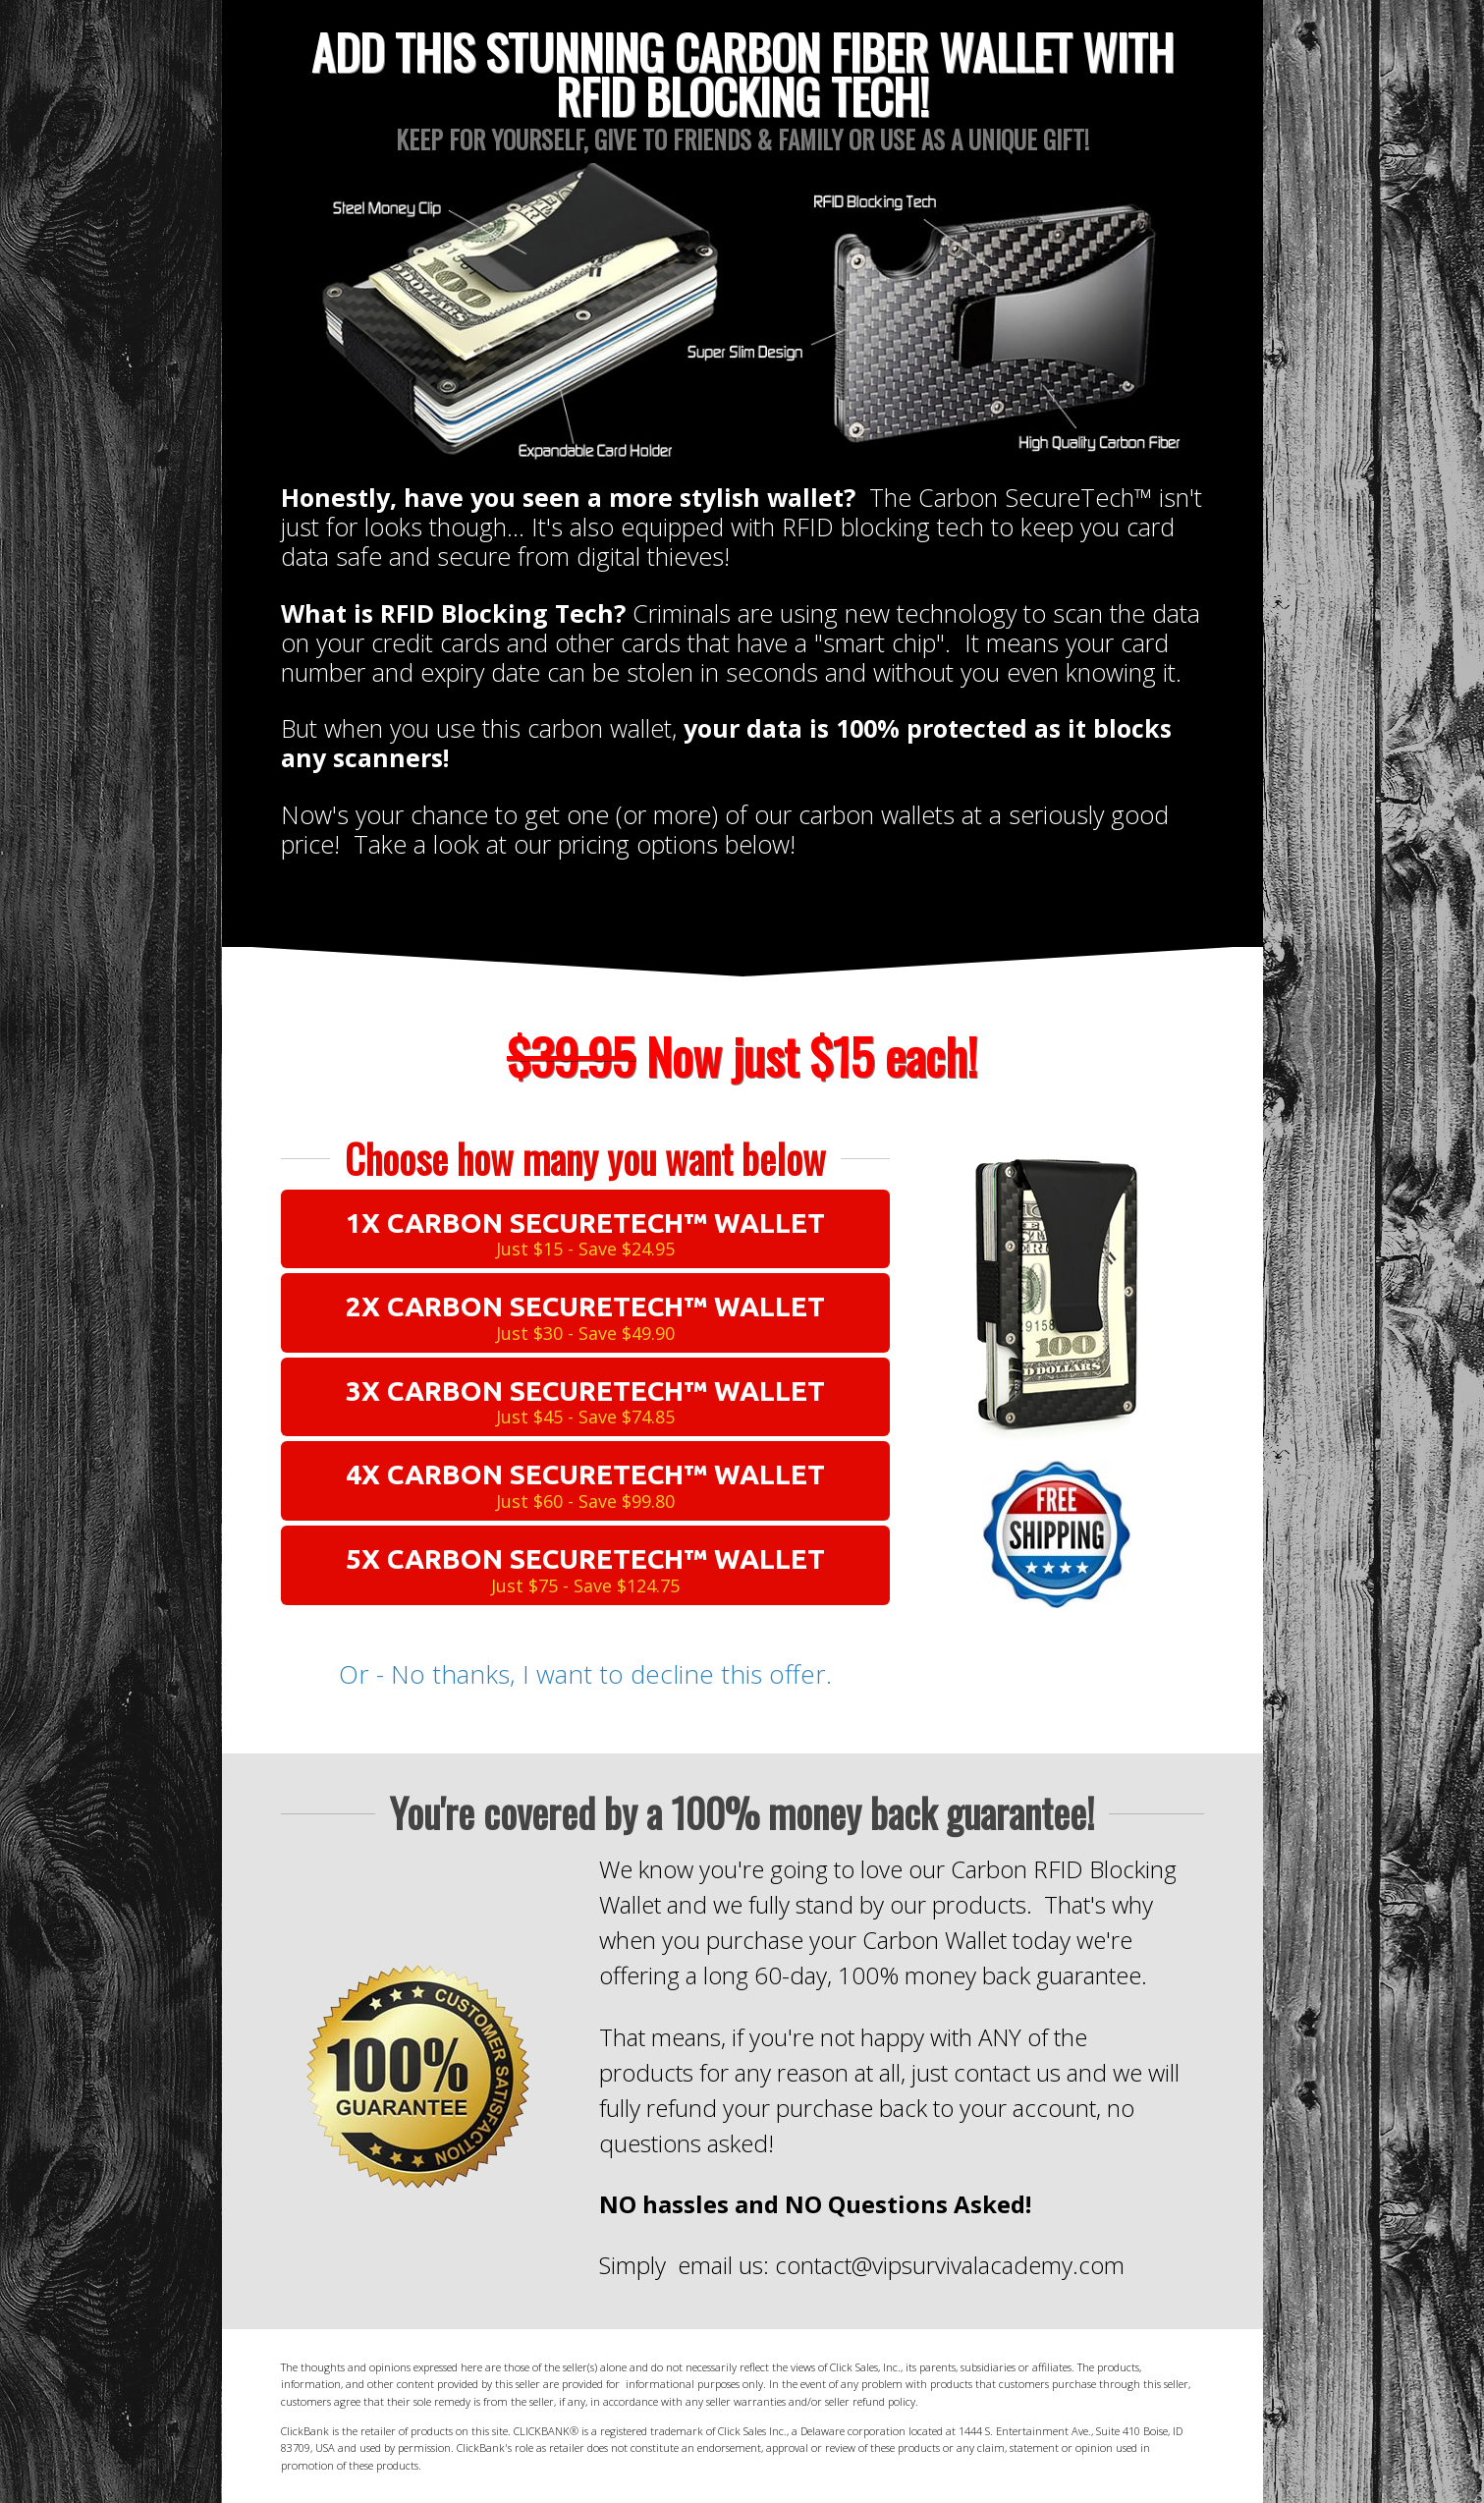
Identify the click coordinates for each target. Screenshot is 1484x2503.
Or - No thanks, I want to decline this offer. (585, 1674)
